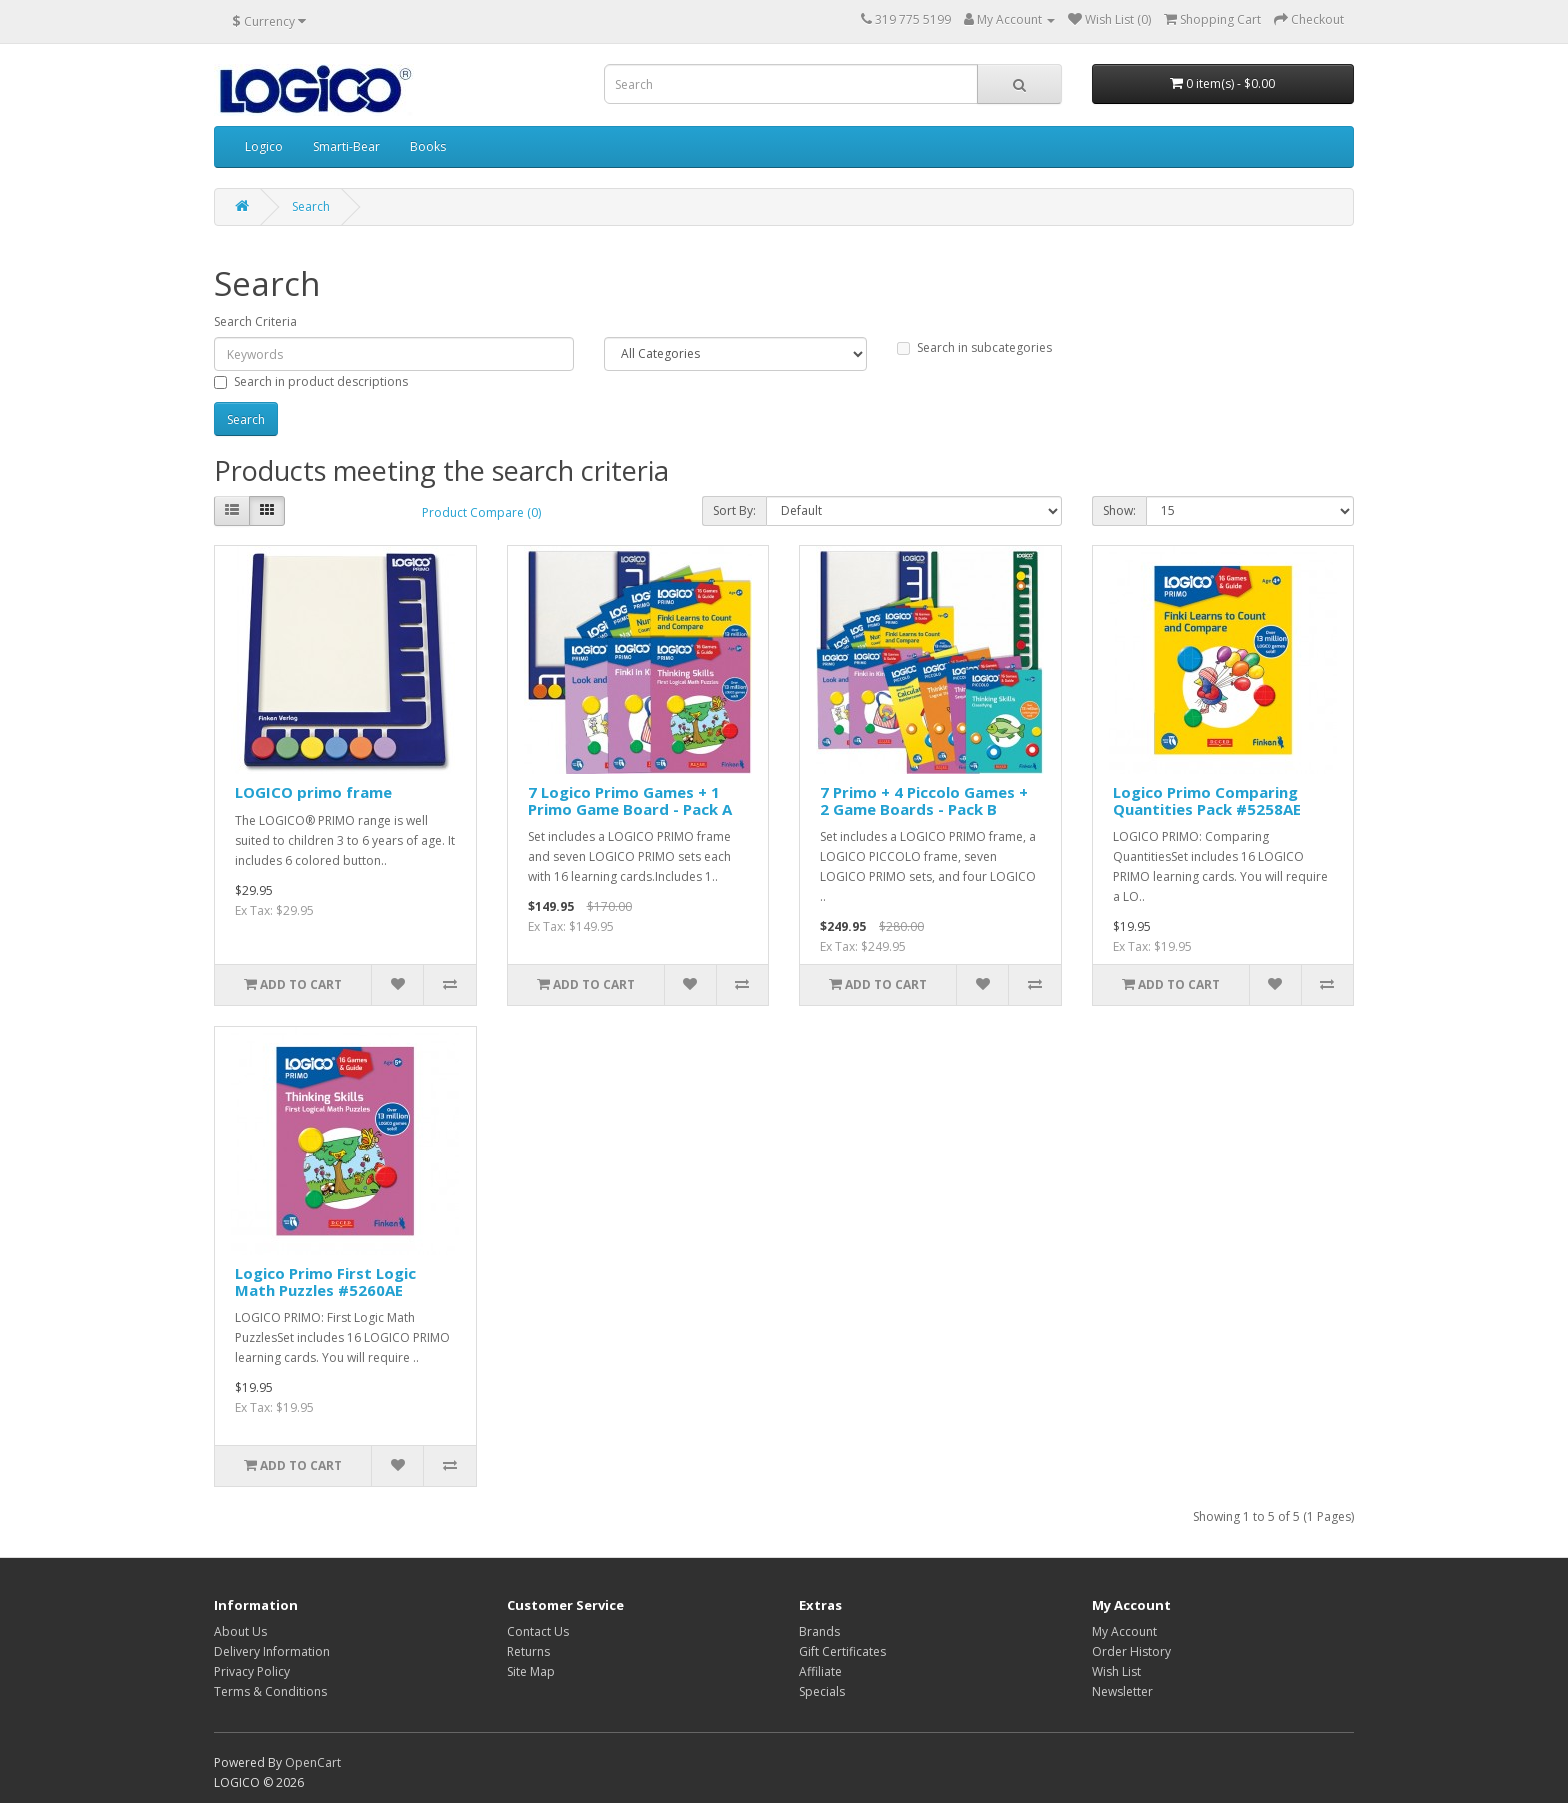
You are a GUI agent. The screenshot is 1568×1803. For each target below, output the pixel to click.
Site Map (531, 1671)
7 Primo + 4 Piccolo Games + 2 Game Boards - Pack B (924, 800)
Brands (819, 1631)
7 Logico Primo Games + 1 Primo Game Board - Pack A (630, 800)
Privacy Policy (252, 1671)
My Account (1124, 1631)
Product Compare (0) (481, 512)
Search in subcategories (974, 347)
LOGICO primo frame (313, 792)
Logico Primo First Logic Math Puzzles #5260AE (325, 1281)
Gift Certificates (842, 1651)
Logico (264, 146)
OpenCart (313, 1762)
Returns (528, 1651)
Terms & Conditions (270, 1691)
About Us (240, 1631)
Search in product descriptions (311, 381)
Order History (1131, 1651)
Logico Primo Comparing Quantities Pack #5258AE (1207, 800)
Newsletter (1122, 1691)
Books (428, 146)
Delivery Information (272, 1651)
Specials (822, 1691)
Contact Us (538, 1631)
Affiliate (820, 1671)
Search (311, 206)
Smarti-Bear (346, 146)
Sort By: (734, 510)
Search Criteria (255, 321)
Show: (1119, 510)
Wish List (1116, 1671)
